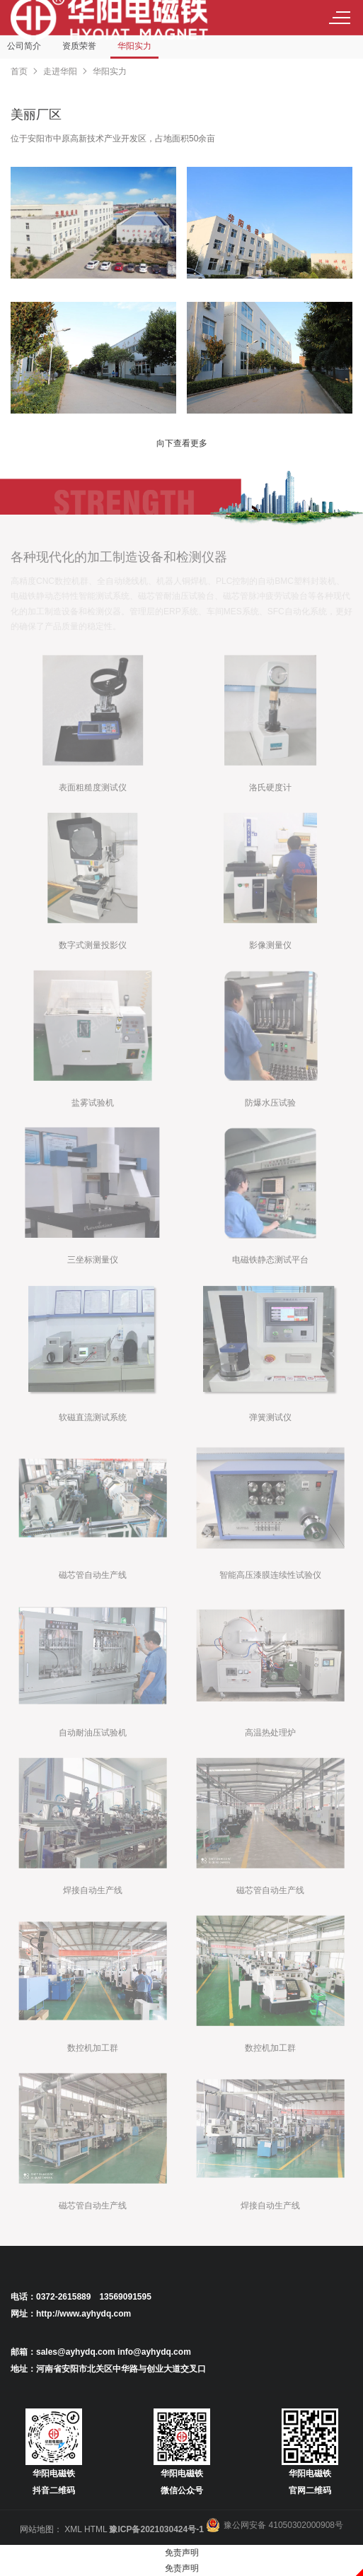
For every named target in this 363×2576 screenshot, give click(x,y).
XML (72, 2529)
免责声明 (182, 2553)
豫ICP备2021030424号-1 (156, 2529)
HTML (95, 2529)
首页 (19, 71)
